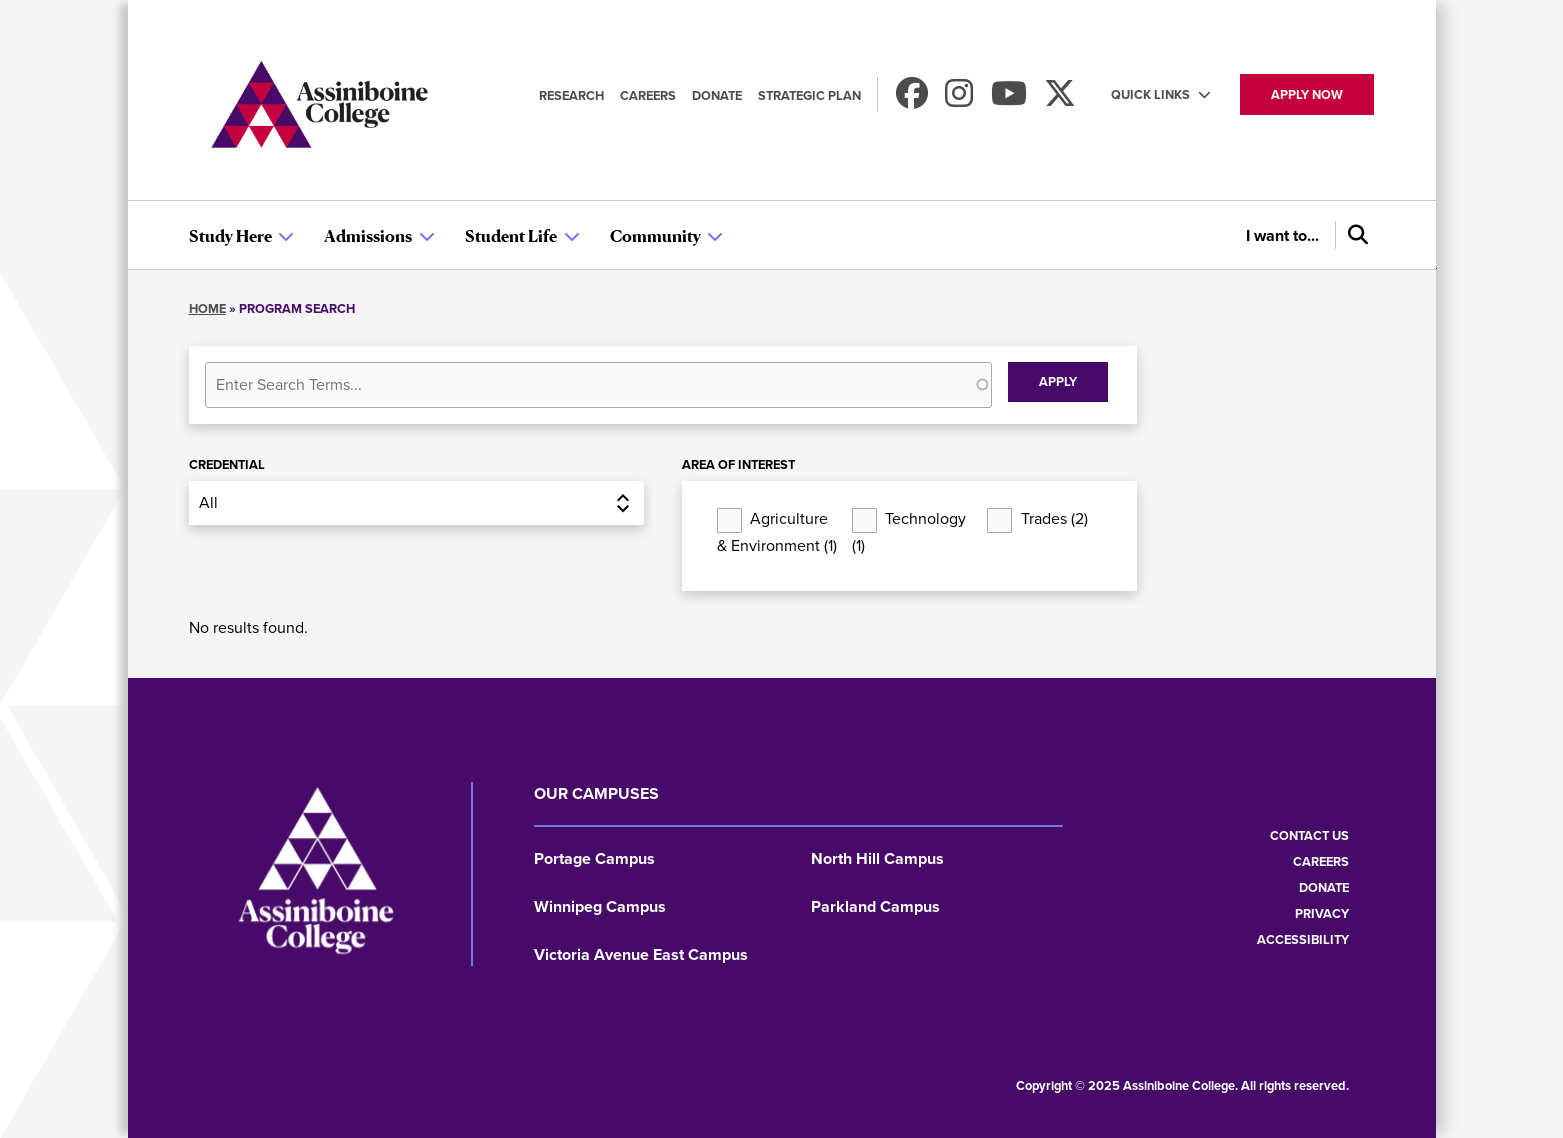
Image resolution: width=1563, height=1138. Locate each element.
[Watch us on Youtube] (1009, 99)
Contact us (1309, 835)
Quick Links (1150, 94)
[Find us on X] (1060, 99)
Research (571, 95)
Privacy (1322, 913)
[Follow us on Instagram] (959, 99)
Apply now (1307, 94)
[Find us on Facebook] (912, 99)
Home (207, 308)
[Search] (1355, 235)
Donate (717, 95)
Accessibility (1303, 939)
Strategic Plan (809, 95)
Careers (648, 95)
